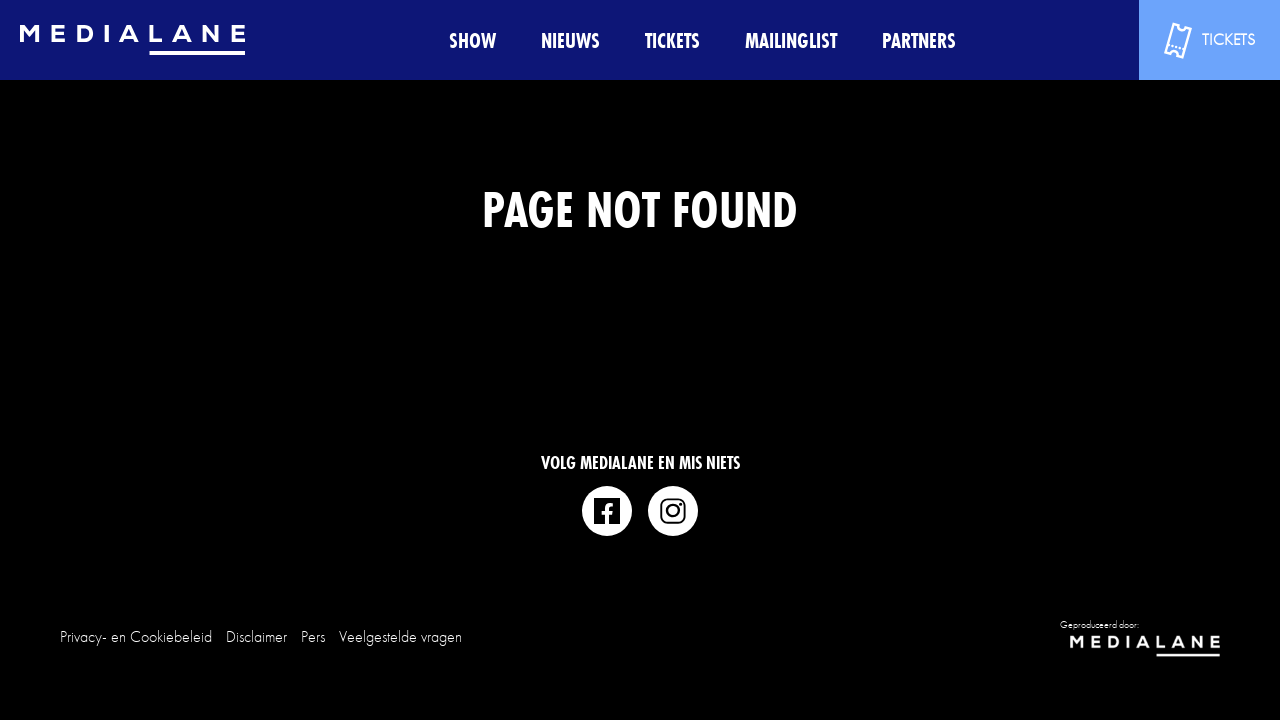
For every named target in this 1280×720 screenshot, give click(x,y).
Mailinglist (791, 40)
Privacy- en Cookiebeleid (136, 636)
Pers (313, 636)
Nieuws (570, 40)
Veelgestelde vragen (400, 636)
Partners (919, 40)
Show (472, 40)
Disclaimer (256, 636)
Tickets (672, 40)
